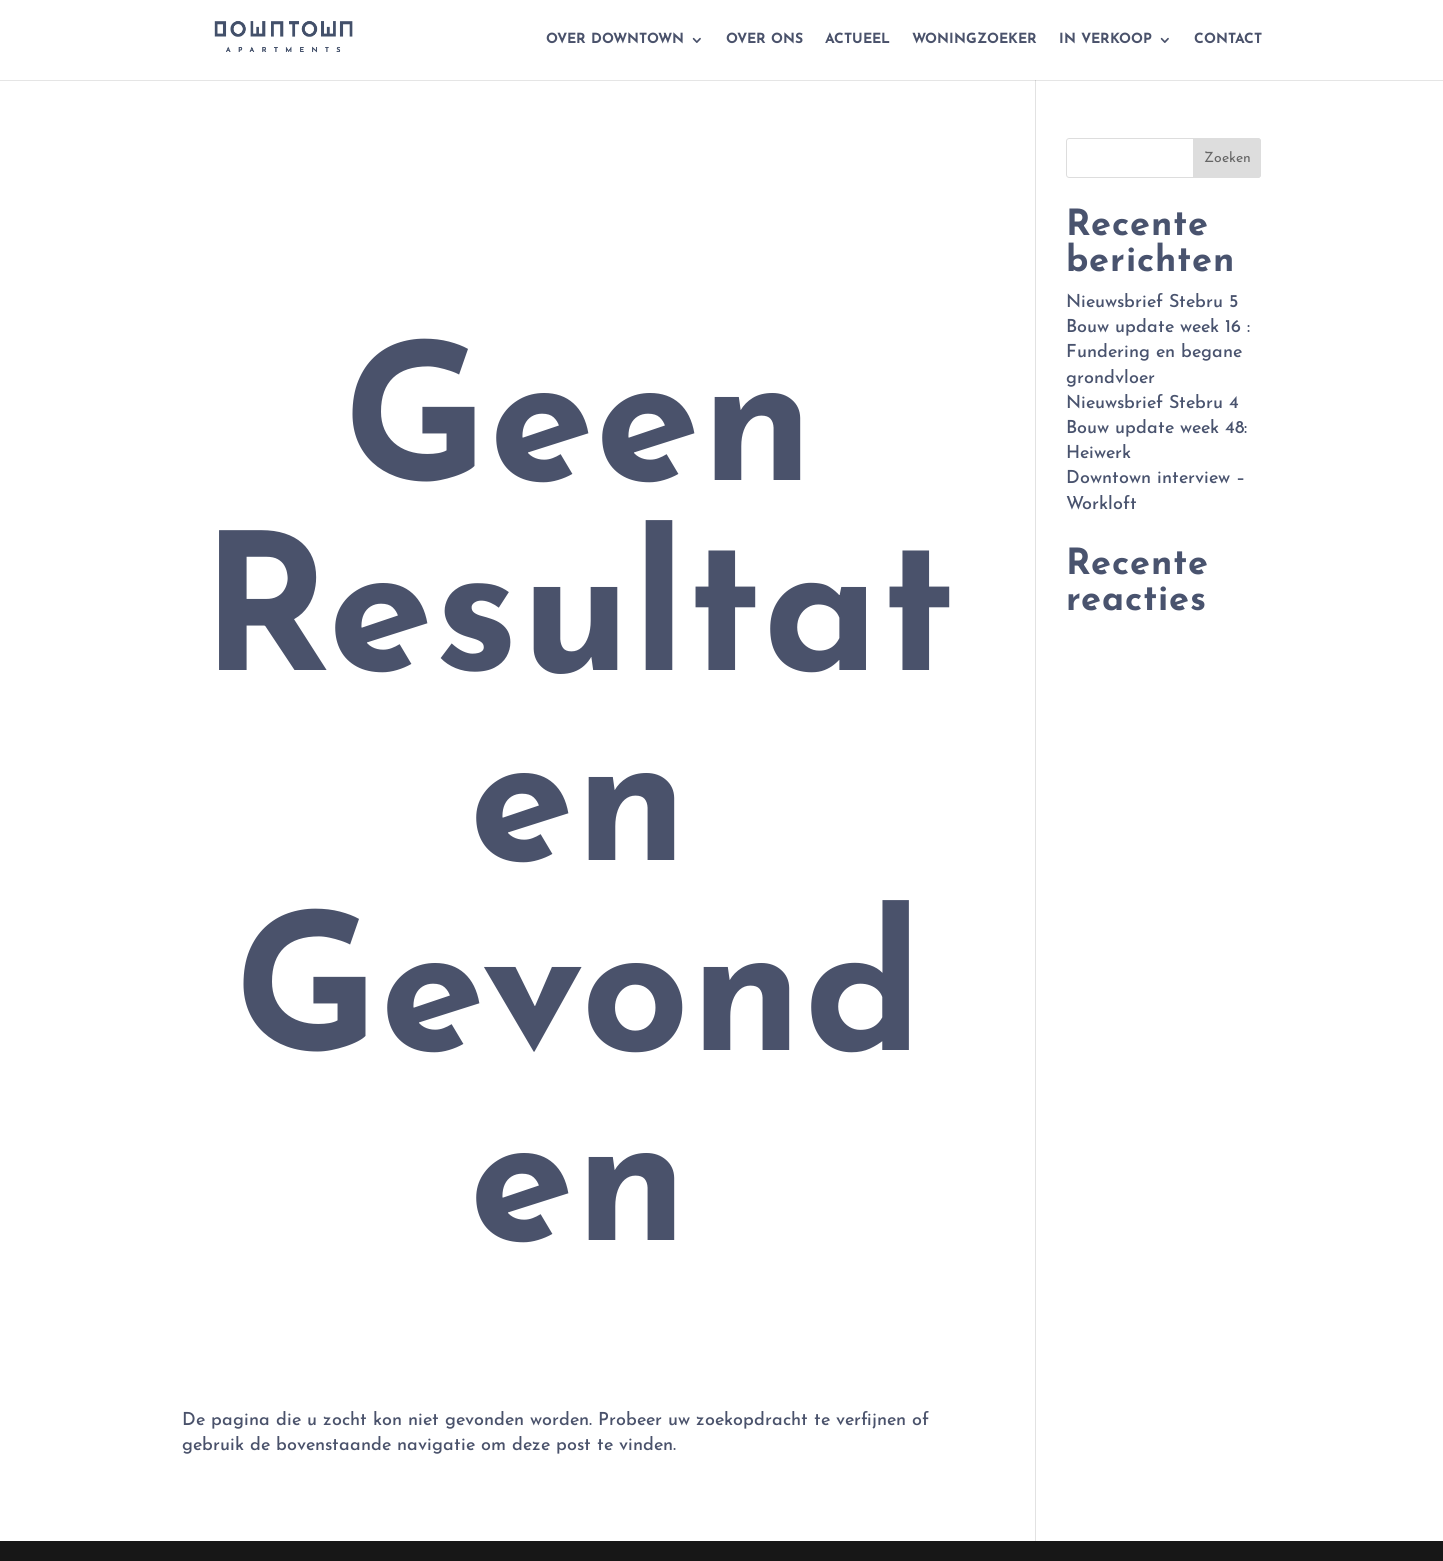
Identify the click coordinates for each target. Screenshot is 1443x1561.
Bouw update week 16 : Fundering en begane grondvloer (1158, 352)
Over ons (764, 40)
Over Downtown (615, 40)
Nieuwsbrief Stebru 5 (1152, 302)
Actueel (857, 40)
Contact (1228, 40)
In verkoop (1105, 40)
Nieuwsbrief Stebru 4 (1152, 403)
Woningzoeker (974, 40)
